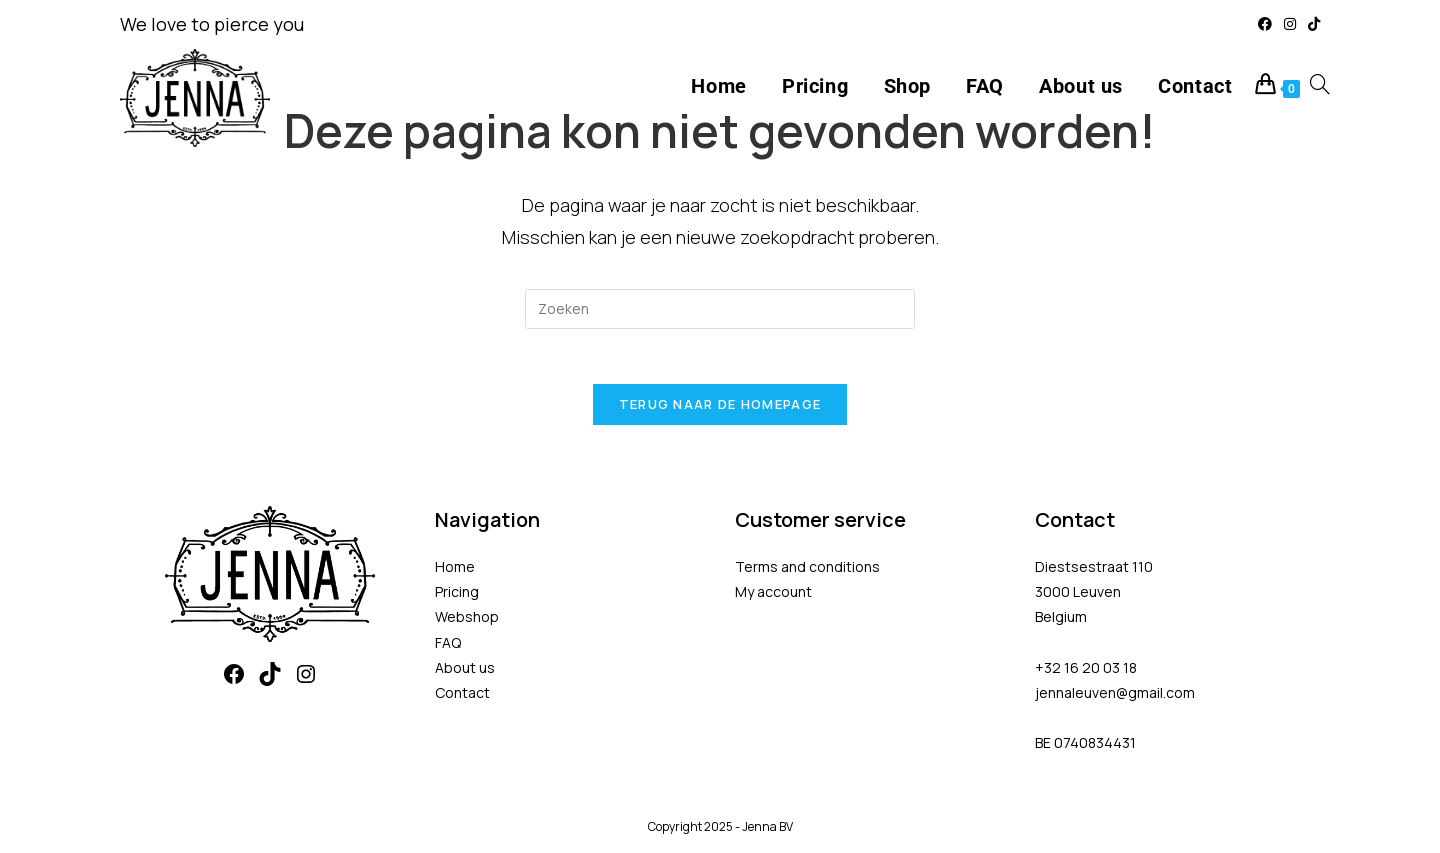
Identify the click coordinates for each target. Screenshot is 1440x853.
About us (465, 672)
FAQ (448, 647)
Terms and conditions (807, 572)
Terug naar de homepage (720, 410)
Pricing (457, 597)
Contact (462, 698)
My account (773, 597)
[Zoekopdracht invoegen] (720, 309)
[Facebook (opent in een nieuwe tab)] (1265, 24)
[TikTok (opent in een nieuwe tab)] (1311, 24)
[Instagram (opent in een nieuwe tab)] (1290, 24)
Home (455, 572)
